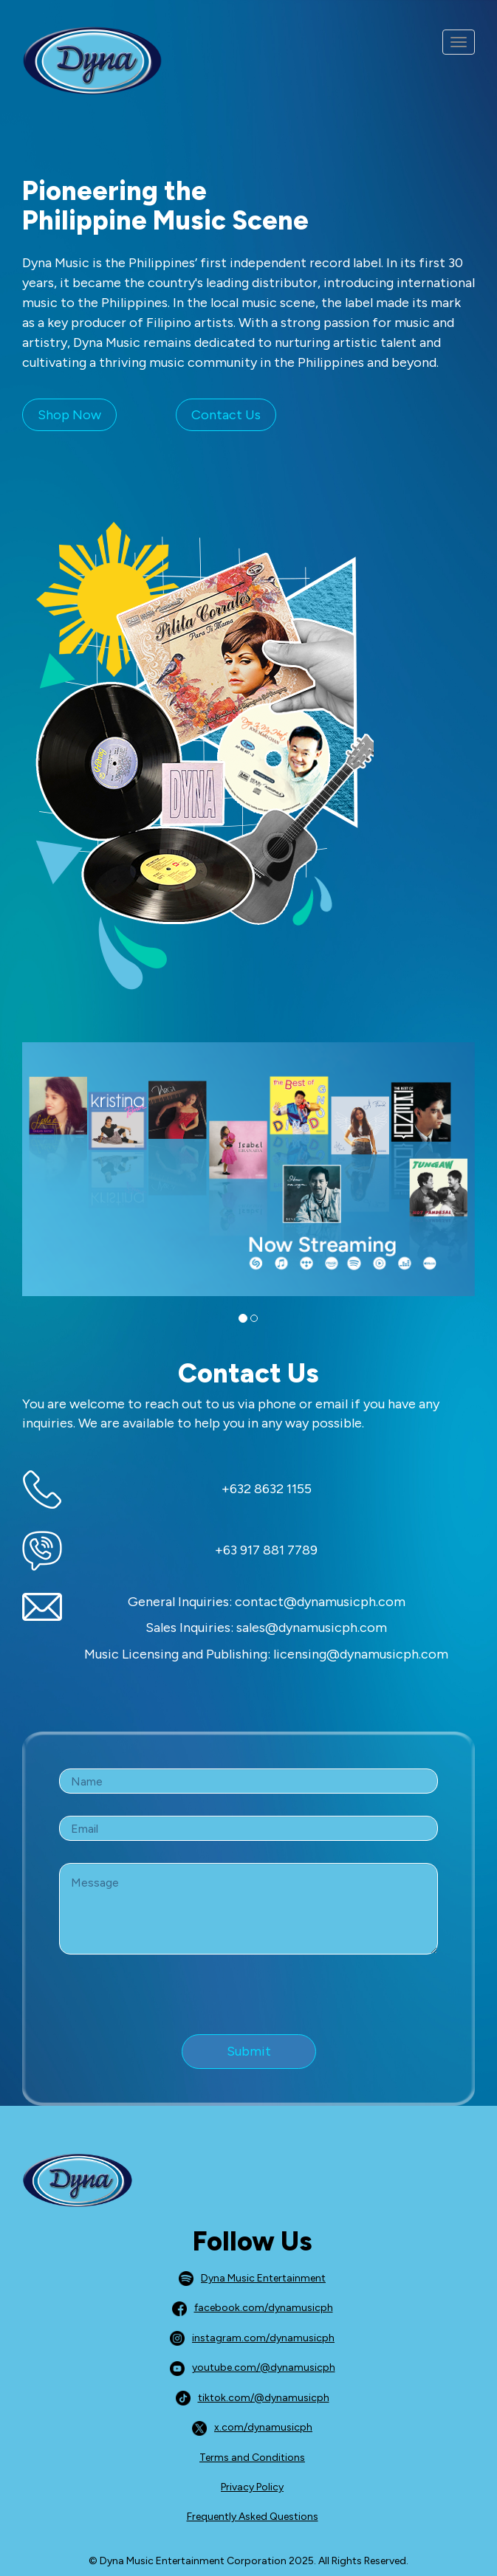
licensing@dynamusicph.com (360, 1654)
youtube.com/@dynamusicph (252, 2367)
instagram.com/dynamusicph (252, 2338)
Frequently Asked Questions (252, 2516)
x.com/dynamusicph (252, 2427)
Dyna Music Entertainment (252, 2278)
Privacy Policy (252, 2487)
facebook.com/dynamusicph (252, 2307)
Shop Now (69, 415)
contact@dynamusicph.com (320, 1602)
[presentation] (171, 2005)
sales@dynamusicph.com (311, 1627)
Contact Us (226, 415)
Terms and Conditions (252, 2457)
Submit (249, 2051)
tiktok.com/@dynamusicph (252, 2397)
